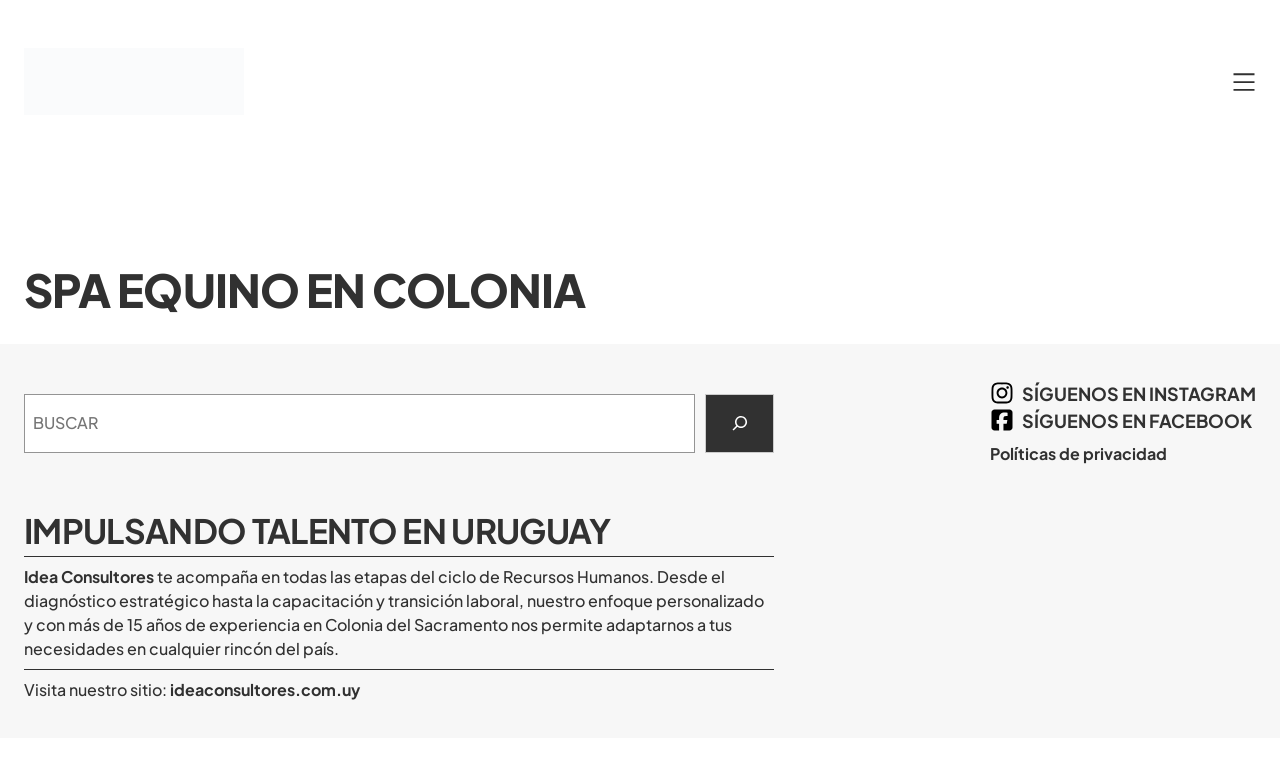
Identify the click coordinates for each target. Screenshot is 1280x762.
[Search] (739, 424)
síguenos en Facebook (1137, 420)
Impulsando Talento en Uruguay (317, 530)
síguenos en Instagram (1139, 393)
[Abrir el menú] (1244, 82)
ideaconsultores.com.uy (263, 689)
